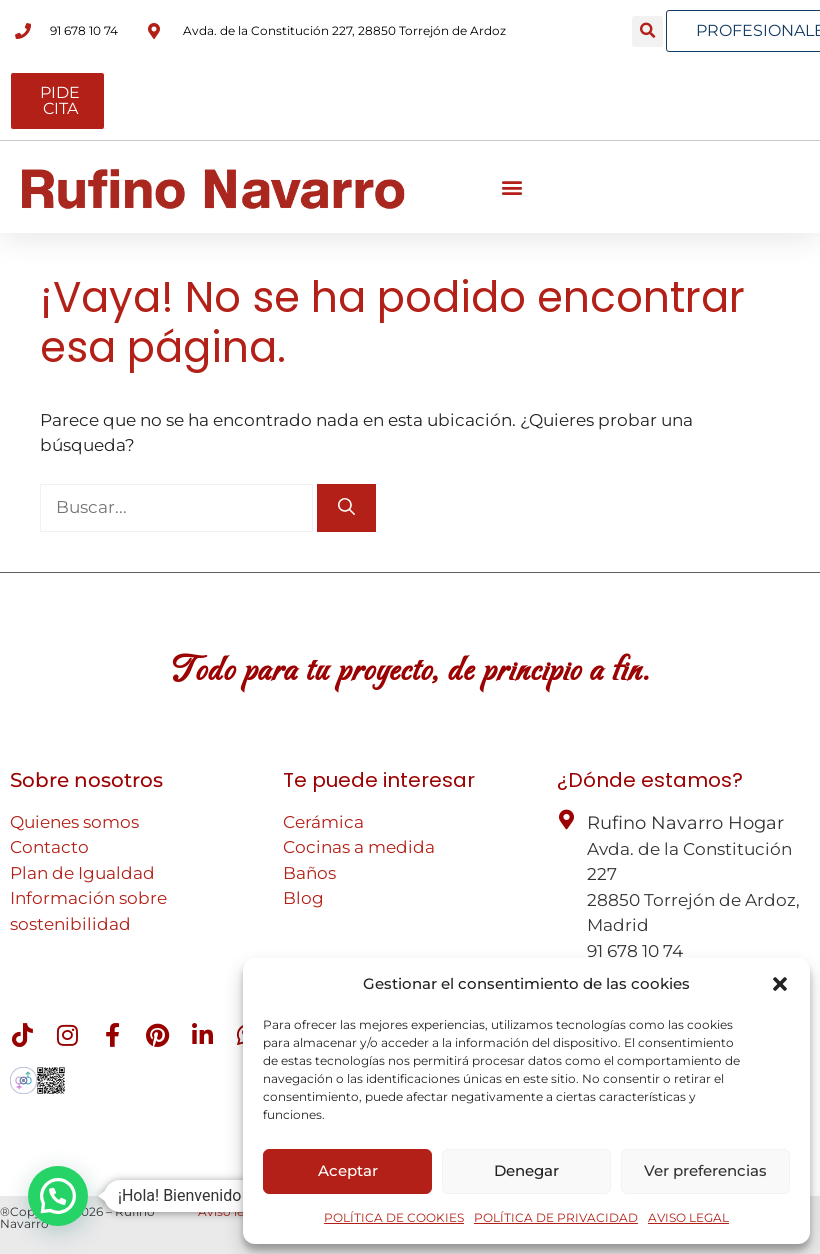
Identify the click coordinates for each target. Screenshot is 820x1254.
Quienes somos (74, 822)
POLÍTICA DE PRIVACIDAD (556, 1217)
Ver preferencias (705, 1170)
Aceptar (348, 1170)
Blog (303, 898)
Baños (309, 873)
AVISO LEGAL (688, 1217)
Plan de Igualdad (82, 873)
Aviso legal (230, 1211)
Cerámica (323, 822)
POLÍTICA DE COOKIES (394, 1217)
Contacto (49, 847)
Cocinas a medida (359, 847)
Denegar (526, 1170)
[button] (780, 984)
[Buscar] (346, 508)
